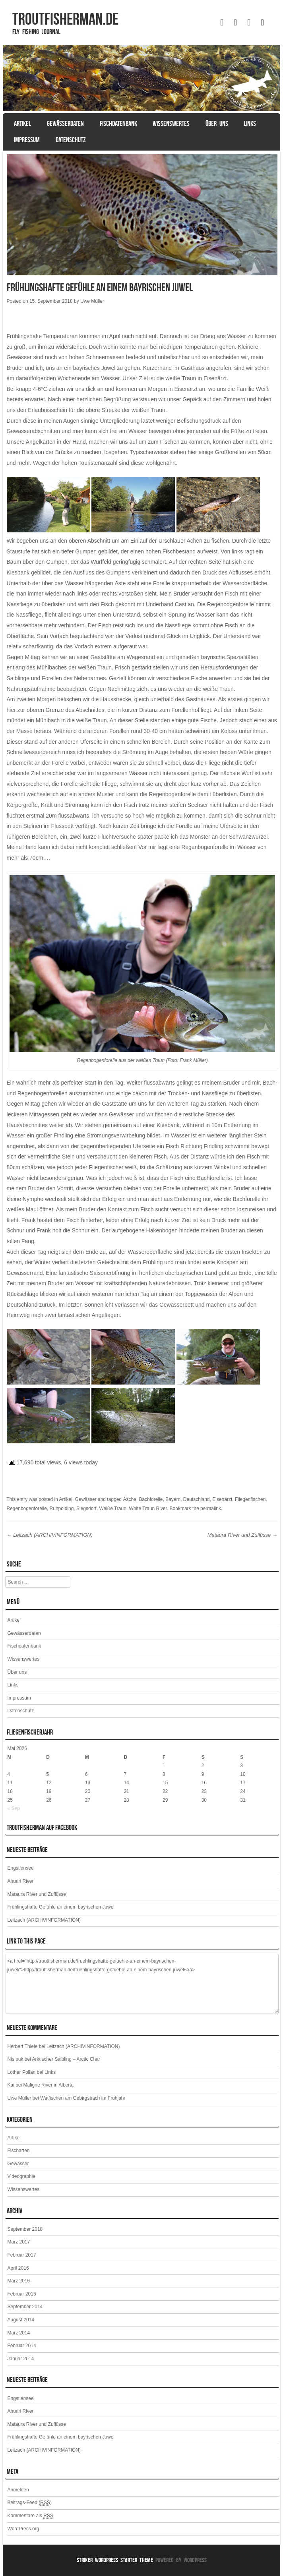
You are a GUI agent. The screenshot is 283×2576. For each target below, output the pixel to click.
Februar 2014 (22, 2345)
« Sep (14, 1808)
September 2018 (25, 2229)
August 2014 (21, 2320)
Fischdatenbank (118, 124)
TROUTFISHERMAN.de (65, 19)
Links (250, 124)
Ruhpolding (62, 1508)
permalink (210, 1508)
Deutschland (196, 1499)
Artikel (22, 124)
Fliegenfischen (250, 1499)
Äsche (129, 1499)
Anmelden (18, 2490)
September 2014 (25, 2306)
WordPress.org (23, 2529)
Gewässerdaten (65, 124)
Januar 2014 (21, 2358)
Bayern (172, 1499)
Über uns (216, 124)
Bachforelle (151, 1499)
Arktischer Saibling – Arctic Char (66, 2059)
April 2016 (18, 2268)
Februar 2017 (22, 2255)
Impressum (27, 140)
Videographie (22, 2176)
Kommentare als (30, 2516)
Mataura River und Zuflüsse (242, 1535)
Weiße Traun (112, 1508)
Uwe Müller (92, 301)
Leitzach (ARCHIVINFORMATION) (50, 1535)
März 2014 (19, 2333)
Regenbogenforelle (27, 1508)
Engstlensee (21, 1868)
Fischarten (19, 2150)
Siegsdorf (86, 1508)
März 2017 (19, 2242)
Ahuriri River (21, 1881)
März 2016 (19, 2281)
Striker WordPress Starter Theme (115, 2560)
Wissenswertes (171, 124)
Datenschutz (71, 140)
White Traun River (148, 1508)
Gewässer (86, 1499)
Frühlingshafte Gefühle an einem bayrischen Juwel (61, 1907)
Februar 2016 (22, 2294)
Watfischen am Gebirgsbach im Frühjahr (82, 2098)
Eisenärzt (222, 1499)
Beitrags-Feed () (30, 2503)
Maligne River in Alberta (48, 2085)
